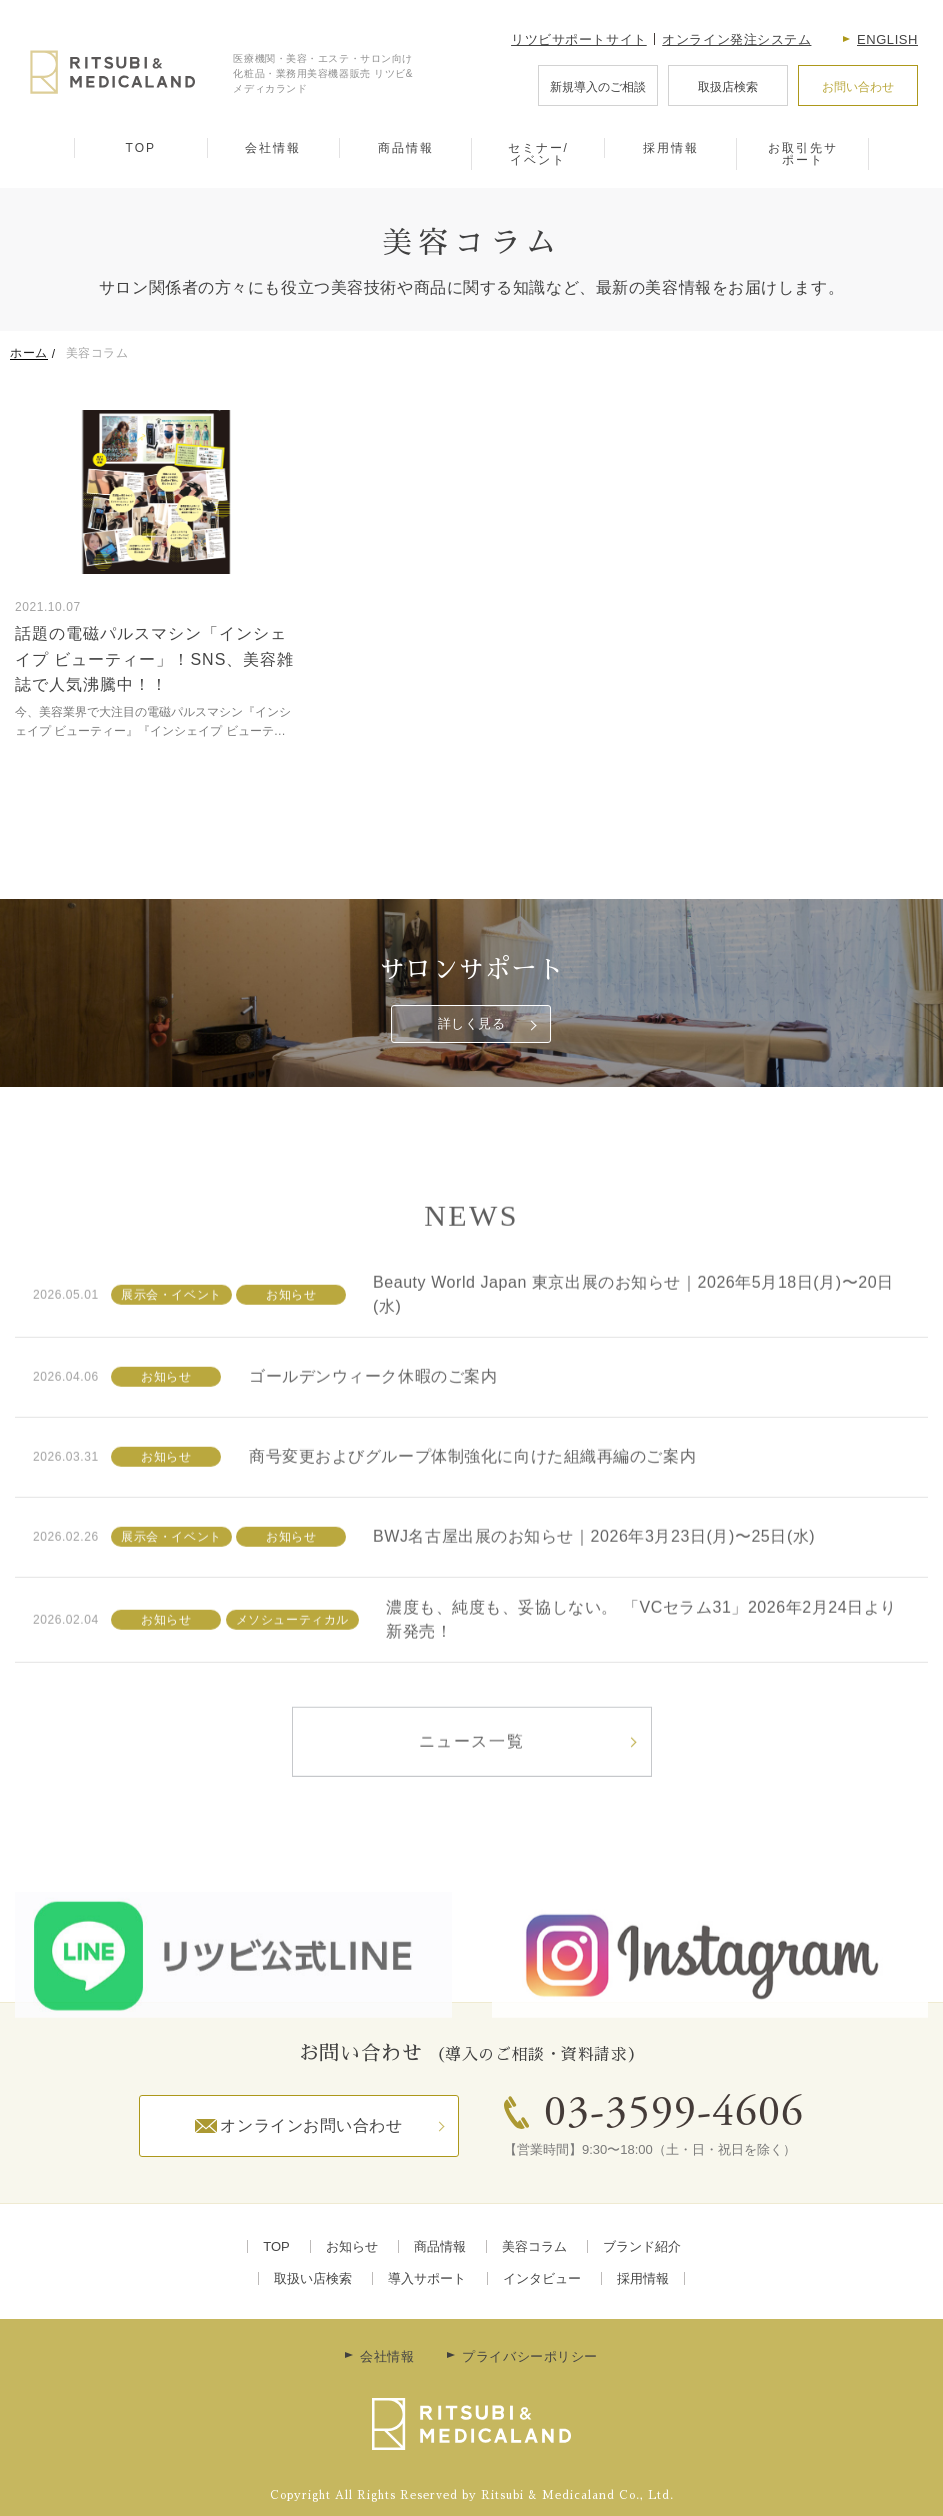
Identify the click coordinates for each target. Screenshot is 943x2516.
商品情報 (406, 148)
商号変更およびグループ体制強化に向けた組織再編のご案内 (472, 1511)
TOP (141, 148)
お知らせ (352, 2246)
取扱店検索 (728, 87)
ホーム (29, 353)
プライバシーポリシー (530, 2356)
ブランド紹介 (642, 2246)
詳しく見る (472, 1023)
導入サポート (427, 2278)
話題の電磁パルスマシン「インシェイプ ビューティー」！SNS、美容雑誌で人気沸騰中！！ (154, 659)
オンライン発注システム (736, 39)
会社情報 (273, 148)
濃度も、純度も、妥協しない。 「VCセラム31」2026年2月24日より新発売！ (641, 1673)
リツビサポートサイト (579, 39)
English (887, 39)
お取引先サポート (803, 154)
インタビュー (542, 2278)
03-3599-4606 (674, 2115)
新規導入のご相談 (598, 87)
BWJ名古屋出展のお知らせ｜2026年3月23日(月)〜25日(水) (594, 1591)
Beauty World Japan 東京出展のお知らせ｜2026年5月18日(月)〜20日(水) (633, 1348)
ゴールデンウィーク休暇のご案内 (373, 1431)
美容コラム (534, 2246)
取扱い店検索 (313, 2278)
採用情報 (671, 148)
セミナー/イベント (538, 154)
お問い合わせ (858, 87)
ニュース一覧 (472, 1795)
